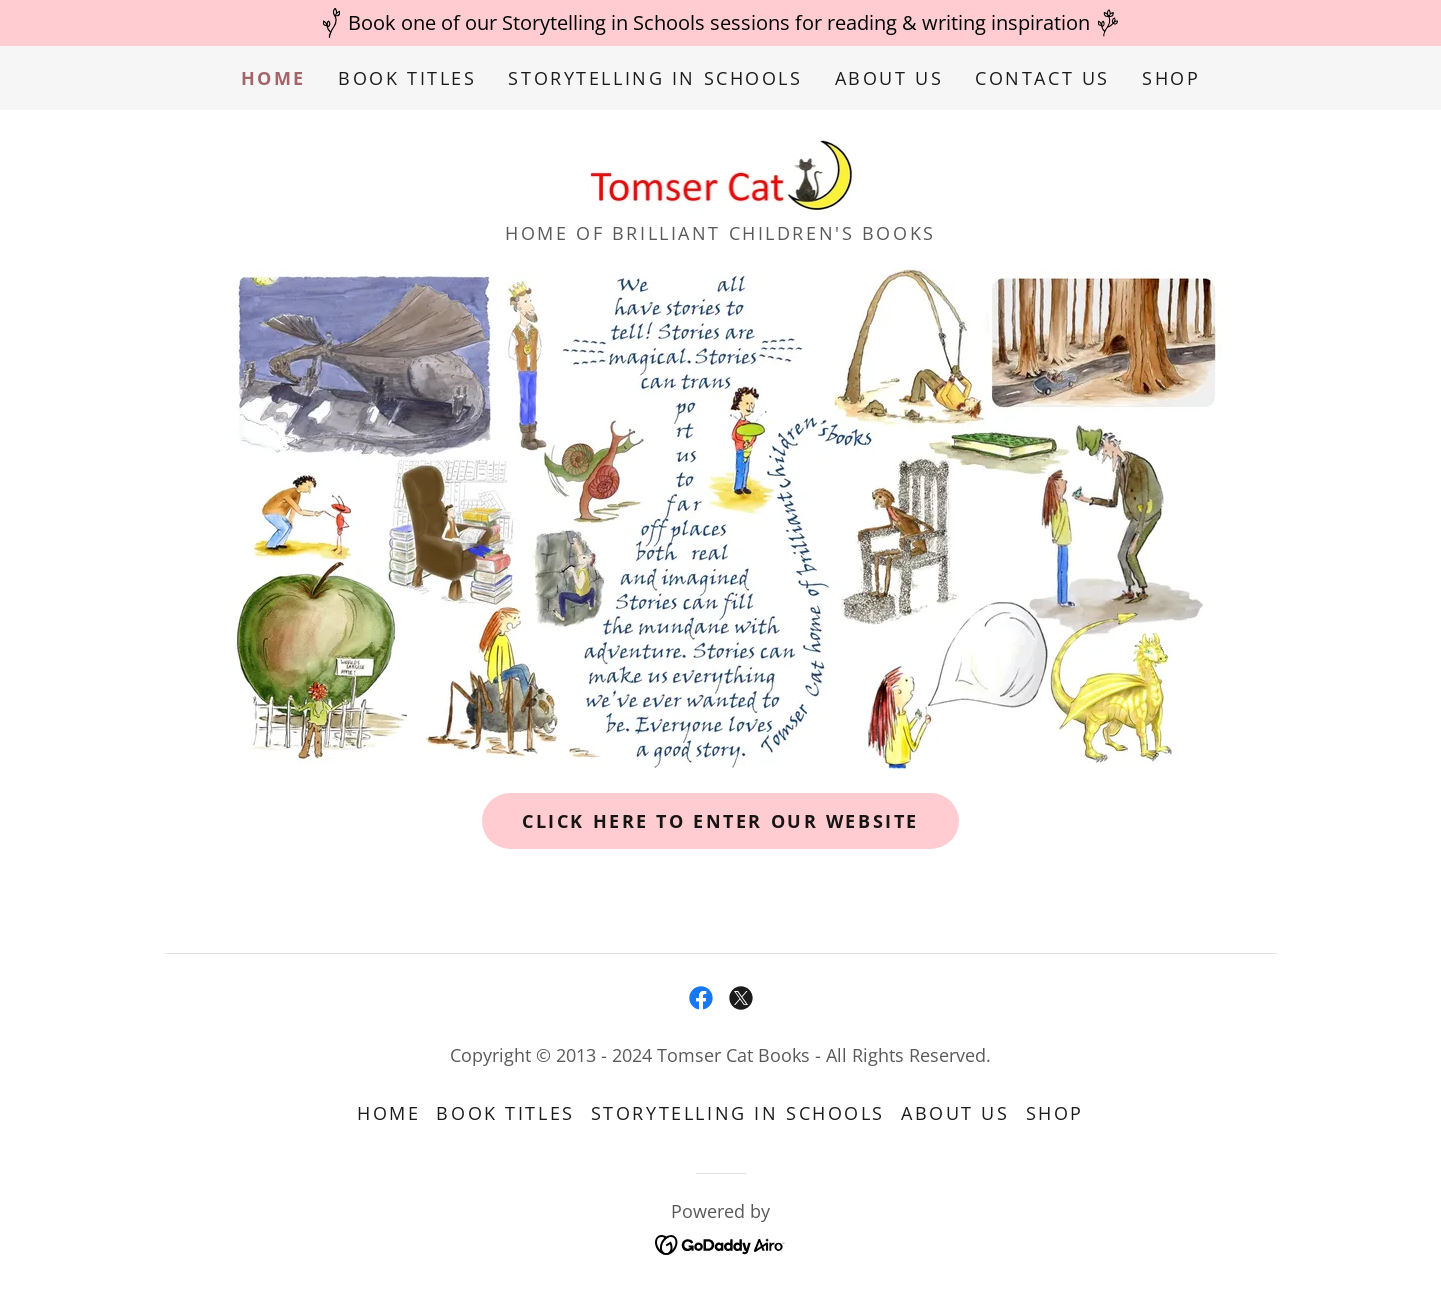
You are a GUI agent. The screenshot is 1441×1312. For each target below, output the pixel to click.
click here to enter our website (720, 821)
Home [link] (273, 78)
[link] (721, 171)
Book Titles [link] (407, 78)
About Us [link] (889, 78)
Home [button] (388, 1113)
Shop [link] (1171, 78)
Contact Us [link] (1042, 78)
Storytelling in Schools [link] (655, 78)
